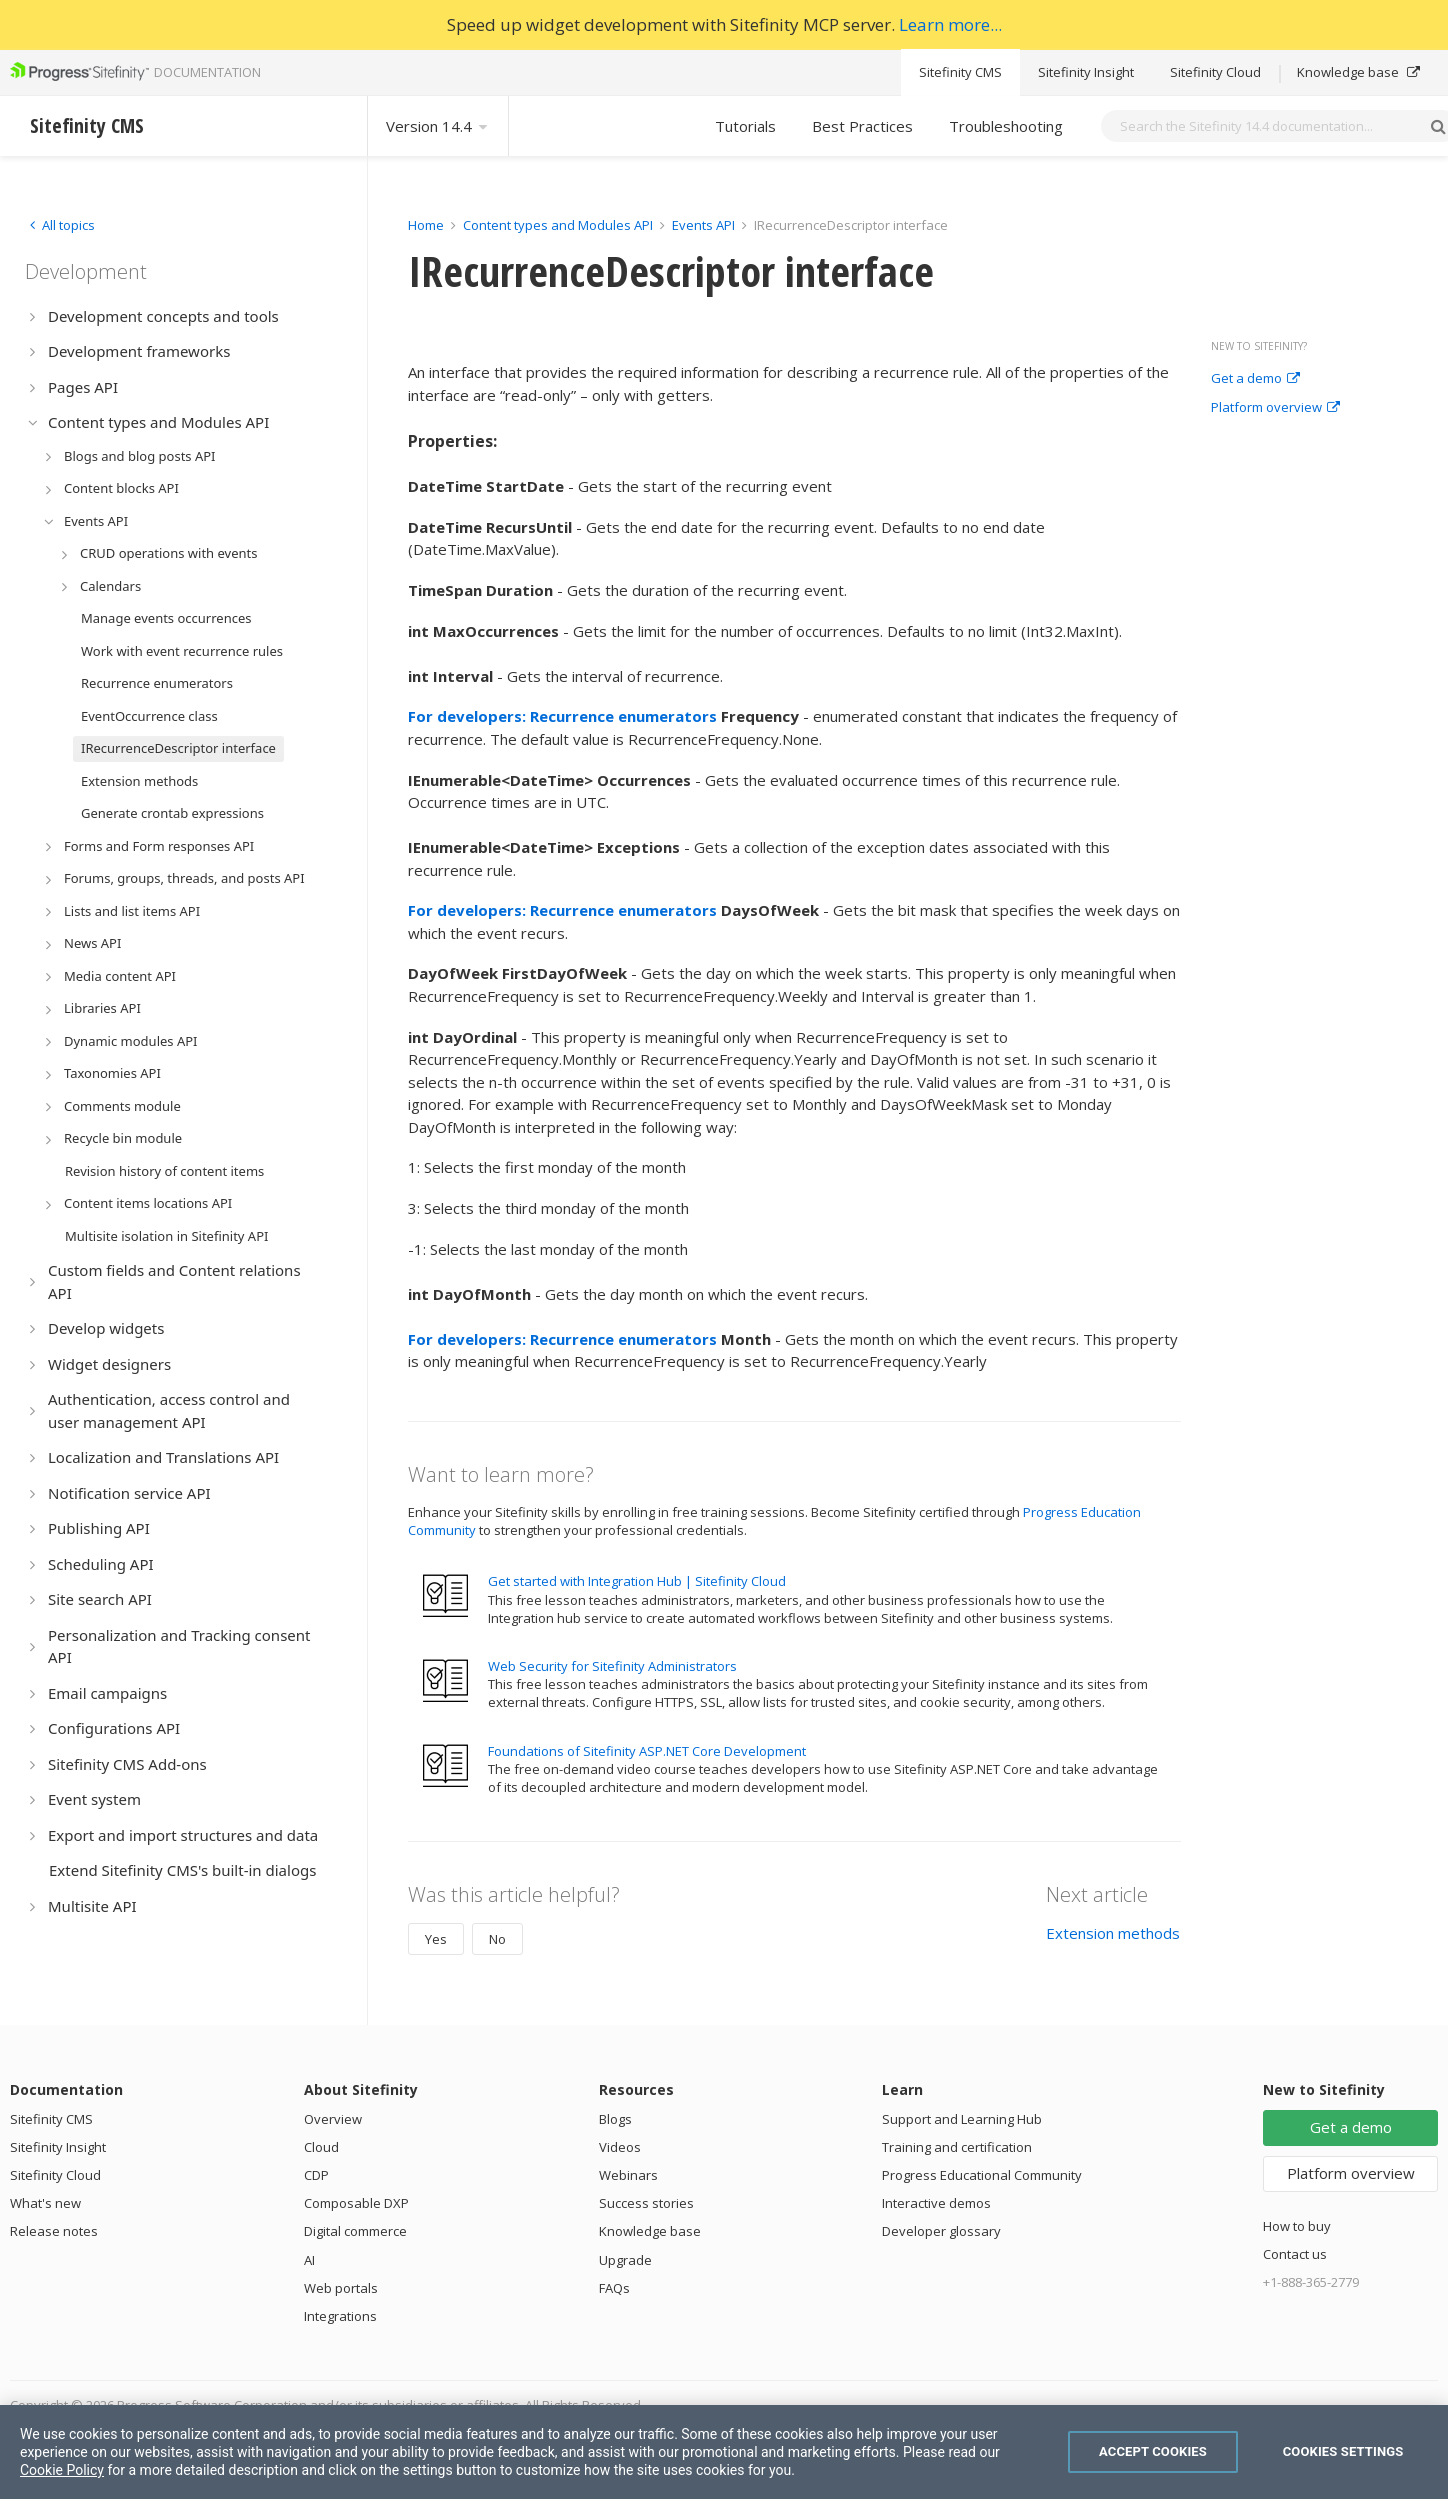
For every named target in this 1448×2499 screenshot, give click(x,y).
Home (426, 225)
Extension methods (1113, 1933)
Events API (703, 225)
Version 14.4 (438, 126)
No (497, 1939)
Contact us (1295, 2254)
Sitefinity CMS (960, 72)
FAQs (614, 2288)
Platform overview (1275, 408)
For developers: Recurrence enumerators (562, 716)
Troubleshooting (1006, 126)
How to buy (1297, 2226)
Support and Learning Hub (962, 2119)
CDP (316, 2175)
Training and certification (957, 2147)
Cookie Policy (62, 2470)
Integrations (340, 2316)
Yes (436, 1939)
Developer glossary (941, 2231)
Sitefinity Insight (1086, 72)
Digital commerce (355, 2231)
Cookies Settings (1343, 2451)
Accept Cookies (1153, 2451)
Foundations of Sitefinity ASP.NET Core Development (647, 1751)
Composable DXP (356, 2203)
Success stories (646, 2203)
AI (309, 2260)
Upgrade (625, 2260)
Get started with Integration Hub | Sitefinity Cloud (637, 1581)
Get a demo (1255, 379)
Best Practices (862, 126)
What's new (45, 2203)
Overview (333, 2119)
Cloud (321, 2147)
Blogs (615, 2119)
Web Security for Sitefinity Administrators (612, 1666)
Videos (620, 2147)
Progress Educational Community (982, 2175)
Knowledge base (1358, 72)
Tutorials (745, 126)
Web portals (341, 2288)
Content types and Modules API (558, 225)
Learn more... (950, 24)
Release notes (54, 2231)
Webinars (628, 2175)
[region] (724, 2452)
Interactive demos (936, 2203)
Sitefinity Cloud (1215, 72)
